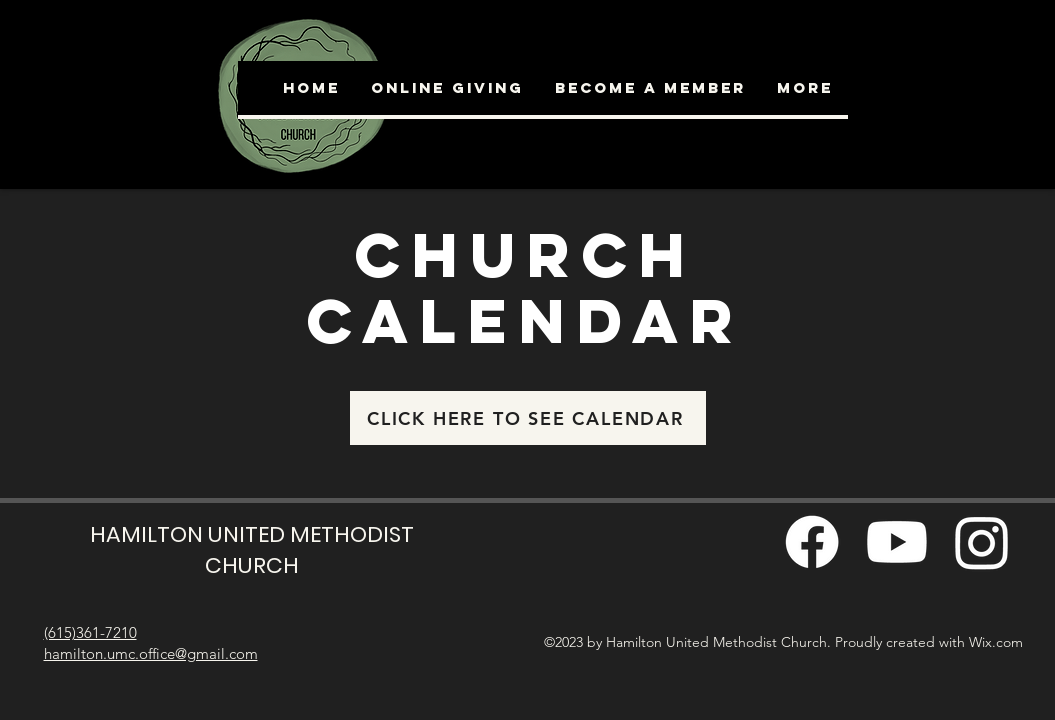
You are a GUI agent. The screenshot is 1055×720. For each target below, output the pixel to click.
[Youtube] (897, 542)
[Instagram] (982, 542)
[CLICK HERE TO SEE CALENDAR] (528, 418)
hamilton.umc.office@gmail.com (151, 653)
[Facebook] (812, 542)
